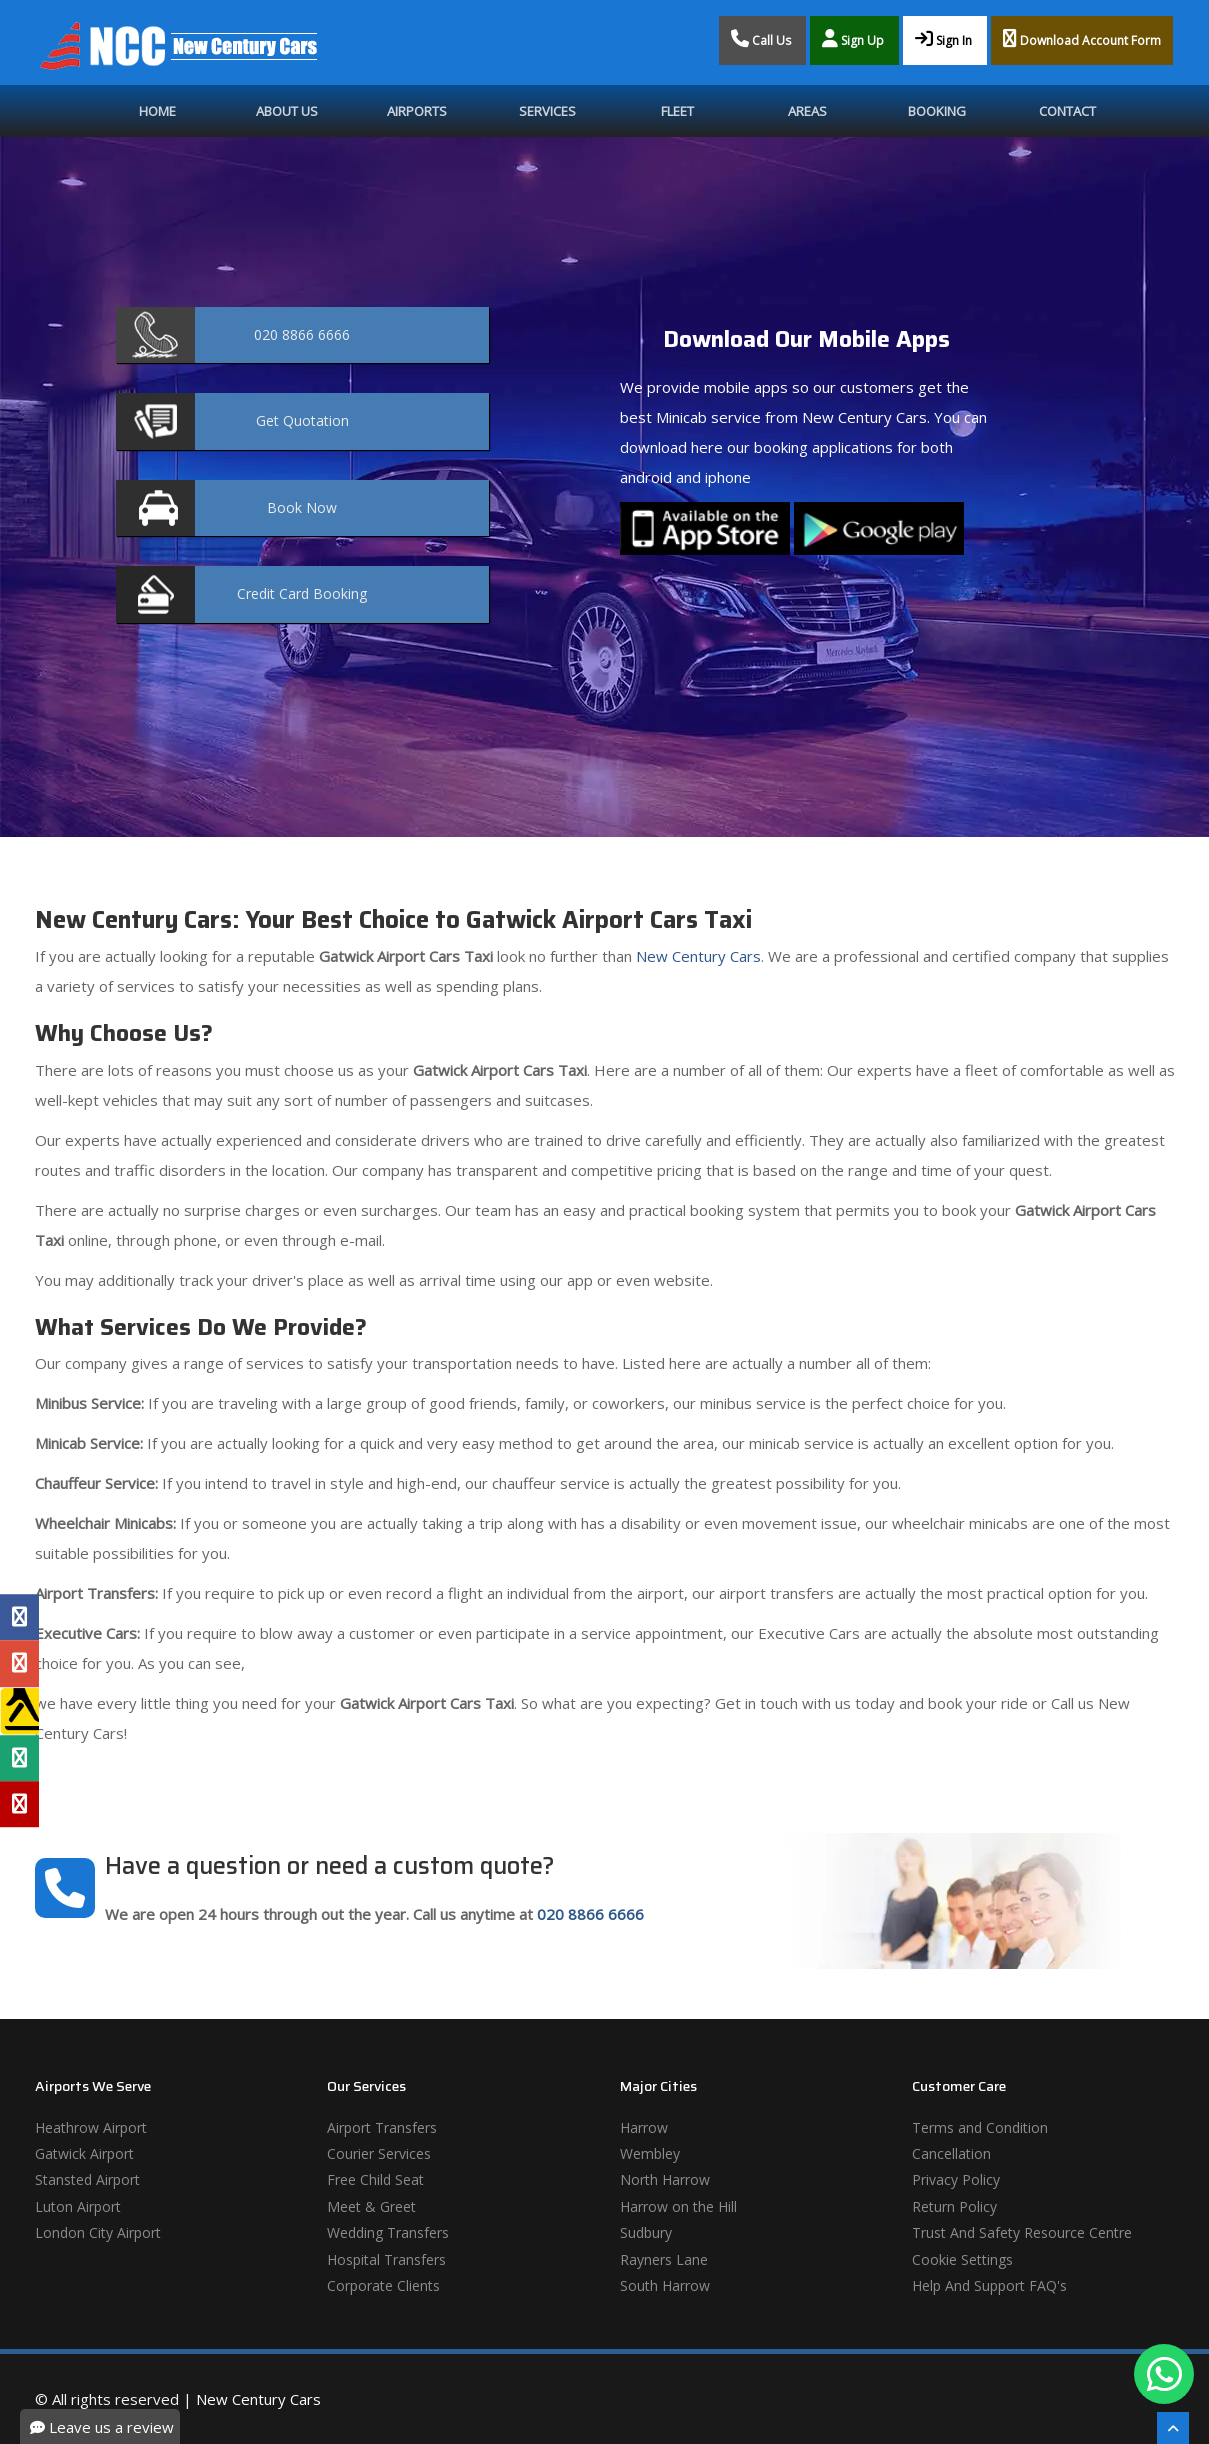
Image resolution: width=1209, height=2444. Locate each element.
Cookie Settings (962, 2259)
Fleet (677, 111)
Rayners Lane (664, 2259)
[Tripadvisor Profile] (19, 1758)
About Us (287, 111)
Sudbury (646, 2232)
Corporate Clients (383, 2285)
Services (547, 111)
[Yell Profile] (19, 1711)
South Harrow (665, 2285)
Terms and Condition (980, 2127)
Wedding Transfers (388, 2232)
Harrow (644, 2127)
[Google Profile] (19, 1663)
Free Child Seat (375, 2179)
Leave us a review (102, 2427)
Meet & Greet (371, 2206)
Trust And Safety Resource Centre (1022, 2232)
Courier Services (379, 2153)
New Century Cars (696, 956)
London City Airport (98, 2232)
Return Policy (954, 2206)
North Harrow (665, 2179)
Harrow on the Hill (678, 2206)
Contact (1067, 111)
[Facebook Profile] (19, 1617)
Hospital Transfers (386, 2259)
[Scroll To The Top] (1173, 2428)
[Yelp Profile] (19, 1804)
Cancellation (951, 2153)
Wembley (650, 2153)
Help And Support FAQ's (989, 2285)
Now (302, 507)
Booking (937, 111)
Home (157, 111)
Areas (807, 111)
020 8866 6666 (590, 1914)
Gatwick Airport (84, 2153)
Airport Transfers (382, 2127)
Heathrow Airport (91, 2127)
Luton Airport (78, 2206)
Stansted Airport (87, 2179)
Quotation (302, 420)
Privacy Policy (956, 2179)
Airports (417, 111)
